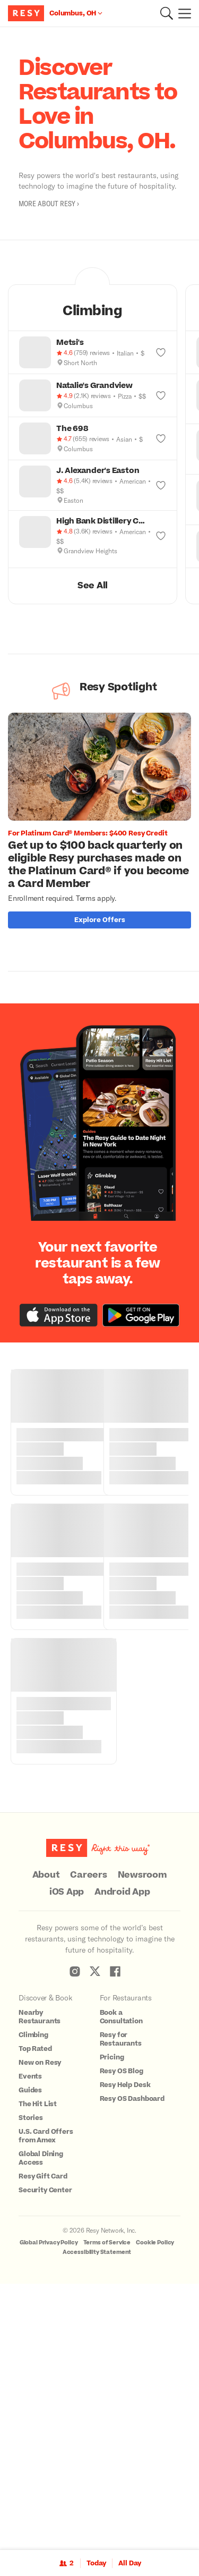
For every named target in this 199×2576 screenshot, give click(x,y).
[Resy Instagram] (75, 2237)
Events (30, 2342)
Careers (88, 2140)
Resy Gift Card (43, 2442)
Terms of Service (107, 2508)
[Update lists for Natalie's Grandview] (160, 395)
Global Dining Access (41, 2424)
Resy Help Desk (125, 2350)
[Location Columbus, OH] (76, 13)
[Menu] (182, 13)
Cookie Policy (155, 2508)
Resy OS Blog (121, 2337)
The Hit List (38, 2370)
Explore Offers (99, 920)
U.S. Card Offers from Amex (46, 2402)
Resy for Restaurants (121, 2305)
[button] (166, 13)
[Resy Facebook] (115, 2237)
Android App (122, 2157)
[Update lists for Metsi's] (160, 352)
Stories (31, 2383)
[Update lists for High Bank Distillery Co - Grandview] (160, 535)
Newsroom (142, 2140)
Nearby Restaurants (39, 2283)
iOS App (66, 2157)
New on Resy (40, 2328)
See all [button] (92, 585)
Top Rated (35, 2314)
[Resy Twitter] (95, 2237)
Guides (30, 2356)
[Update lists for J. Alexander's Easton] (160, 485)
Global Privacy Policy (49, 2508)
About (46, 2140)
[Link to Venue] (59, 1188)
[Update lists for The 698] (160, 438)
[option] (103, 823)
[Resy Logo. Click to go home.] (27, 13)
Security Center (45, 2456)
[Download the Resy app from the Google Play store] (141, 1580)
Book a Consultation (121, 2283)
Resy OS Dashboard (132, 2364)
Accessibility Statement (97, 2518)
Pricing (112, 2323)
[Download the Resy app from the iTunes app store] (59, 1580)
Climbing (33, 2300)
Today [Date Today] (96, 2563)
